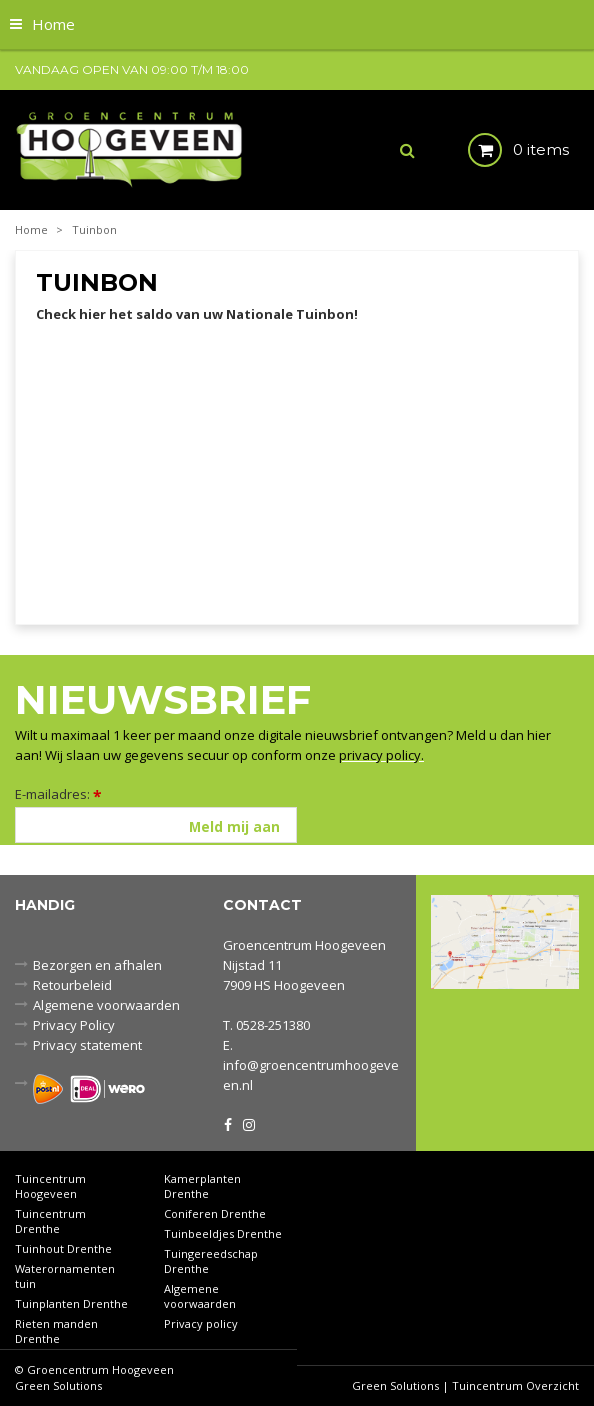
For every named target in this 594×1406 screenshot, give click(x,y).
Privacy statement (87, 1045)
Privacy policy (201, 1323)
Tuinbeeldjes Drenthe (223, 1233)
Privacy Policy (74, 1025)
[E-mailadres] (156, 825)
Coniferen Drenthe (215, 1213)
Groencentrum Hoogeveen (304, 945)
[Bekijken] (501, 150)
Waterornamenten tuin (65, 1276)
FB (228, 1123)
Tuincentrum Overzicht (515, 1385)
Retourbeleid (72, 985)
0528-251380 (273, 1025)
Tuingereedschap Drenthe (211, 1261)
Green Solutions (58, 1385)
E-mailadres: (58, 794)
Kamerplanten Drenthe (202, 1186)
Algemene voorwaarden (106, 1005)
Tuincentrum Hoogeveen (50, 1186)
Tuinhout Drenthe (63, 1248)
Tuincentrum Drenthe (50, 1221)
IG (248, 1123)
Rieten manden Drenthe (56, 1331)
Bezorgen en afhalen (97, 965)
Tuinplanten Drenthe (71, 1303)
